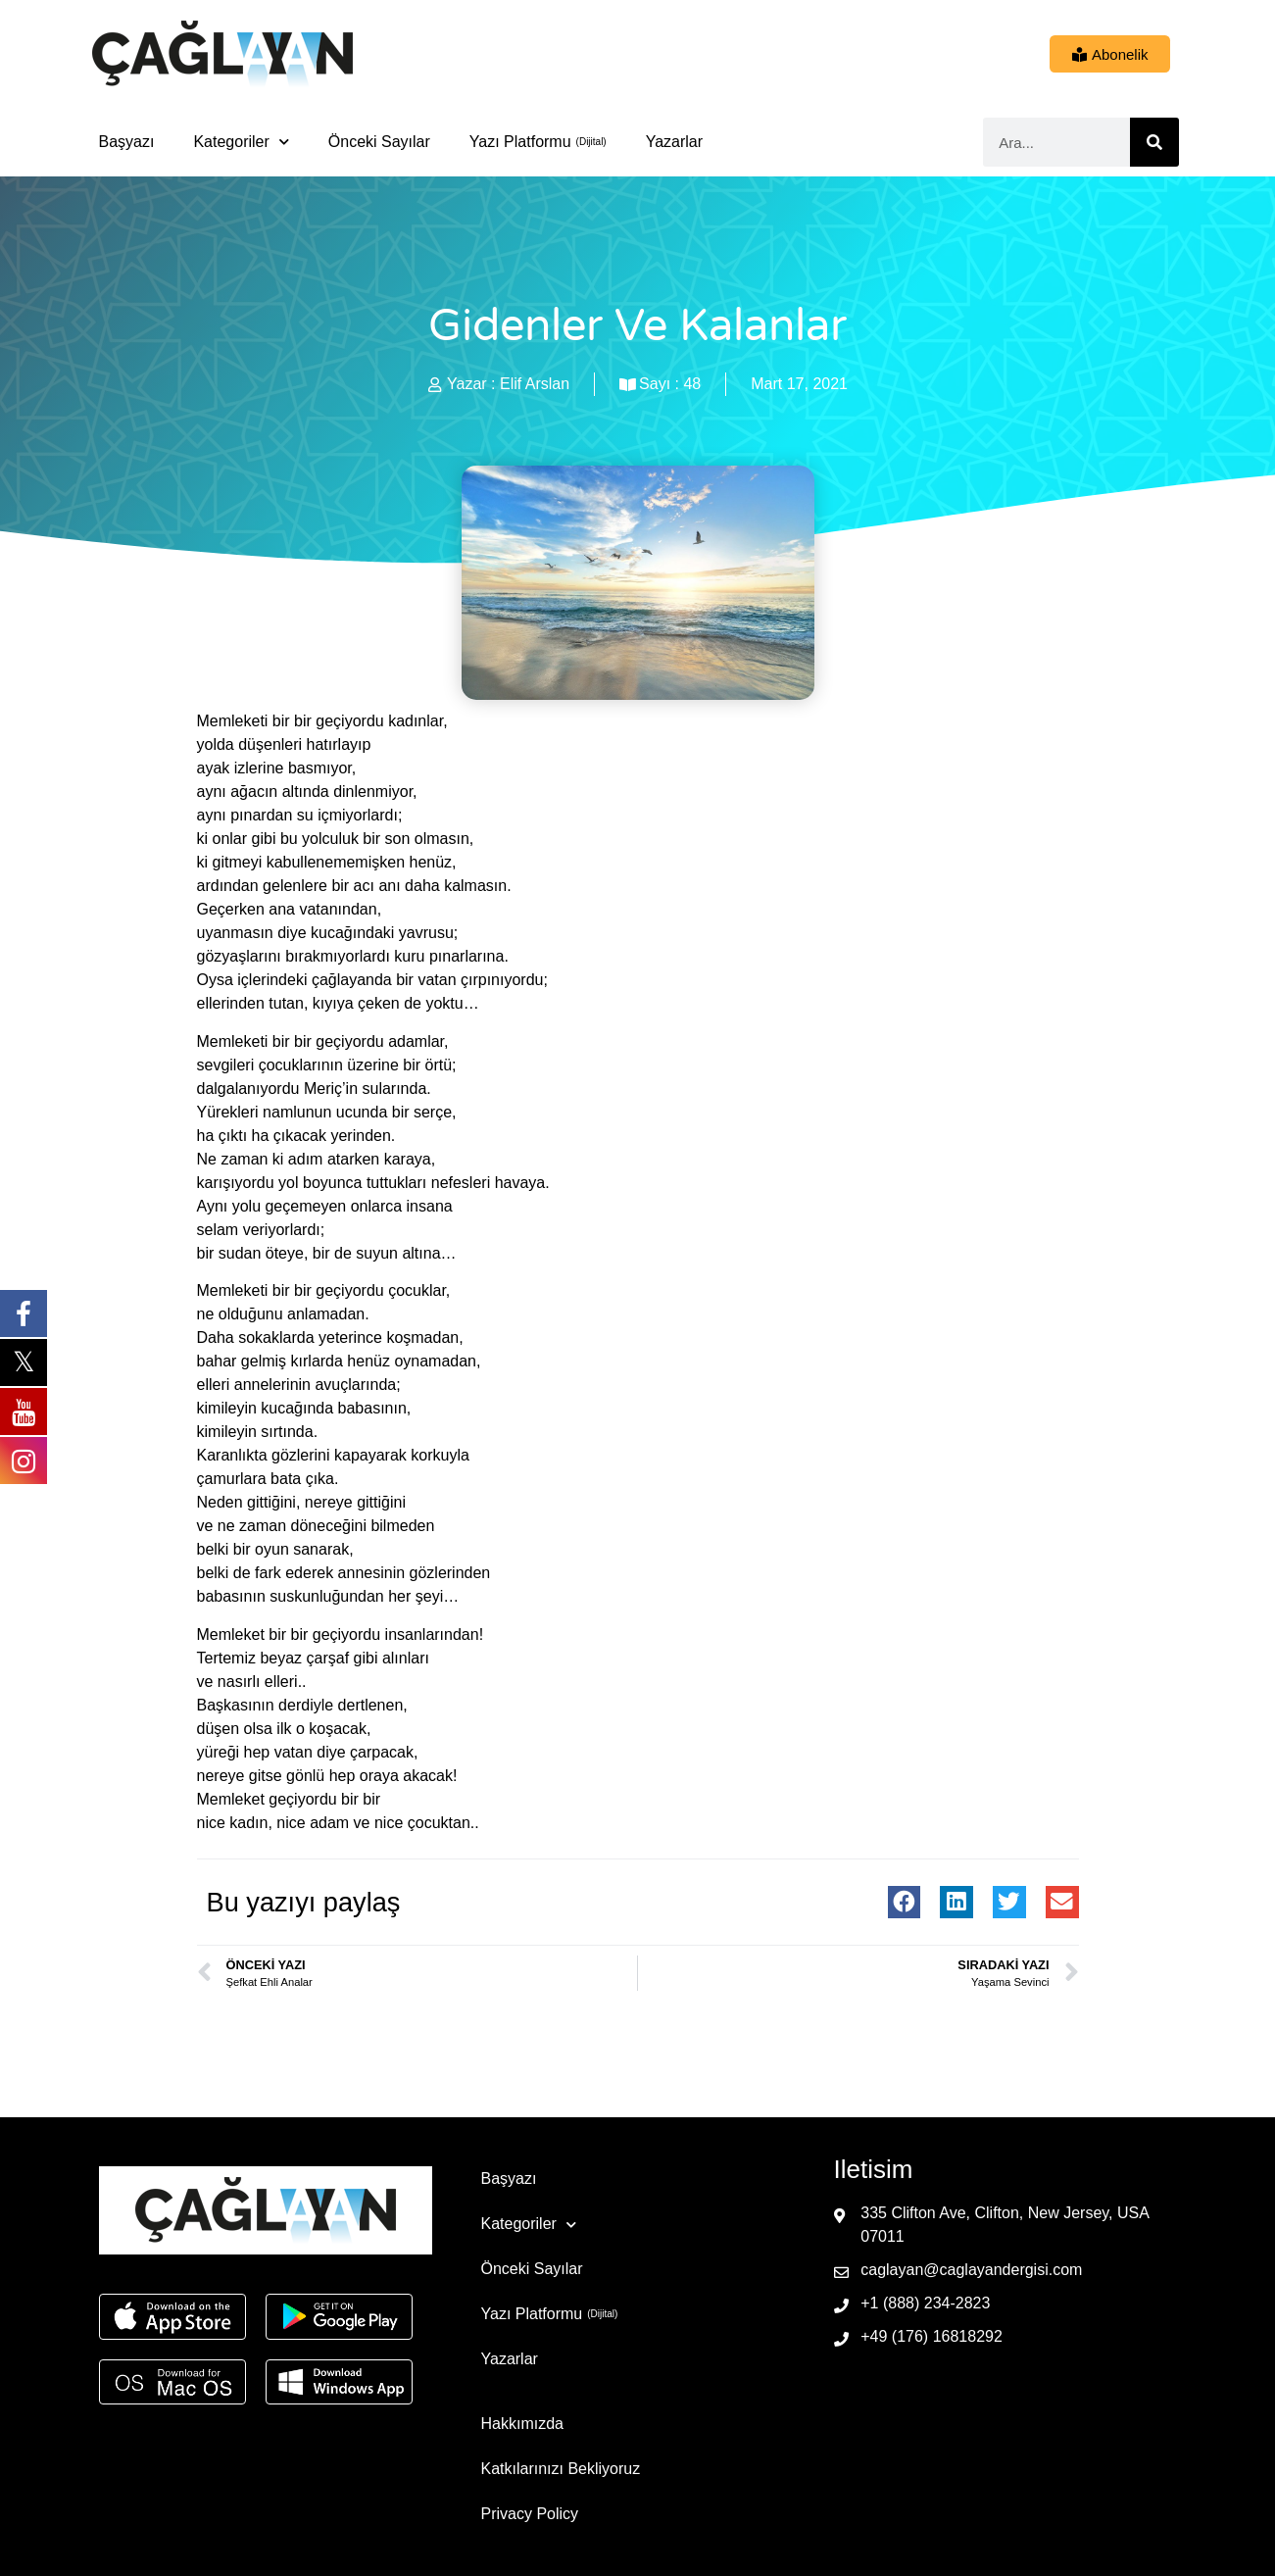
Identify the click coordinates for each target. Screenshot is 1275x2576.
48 (692, 383)
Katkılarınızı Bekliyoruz (561, 2468)
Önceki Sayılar (379, 141)
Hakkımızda (522, 2423)
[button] (904, 1902)
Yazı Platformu (520, 141)
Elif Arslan (534, 383)
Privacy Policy (530, 2513)
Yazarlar (674, 141)
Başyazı (127, 141)
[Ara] (1154, 142)
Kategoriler (240, 141)
